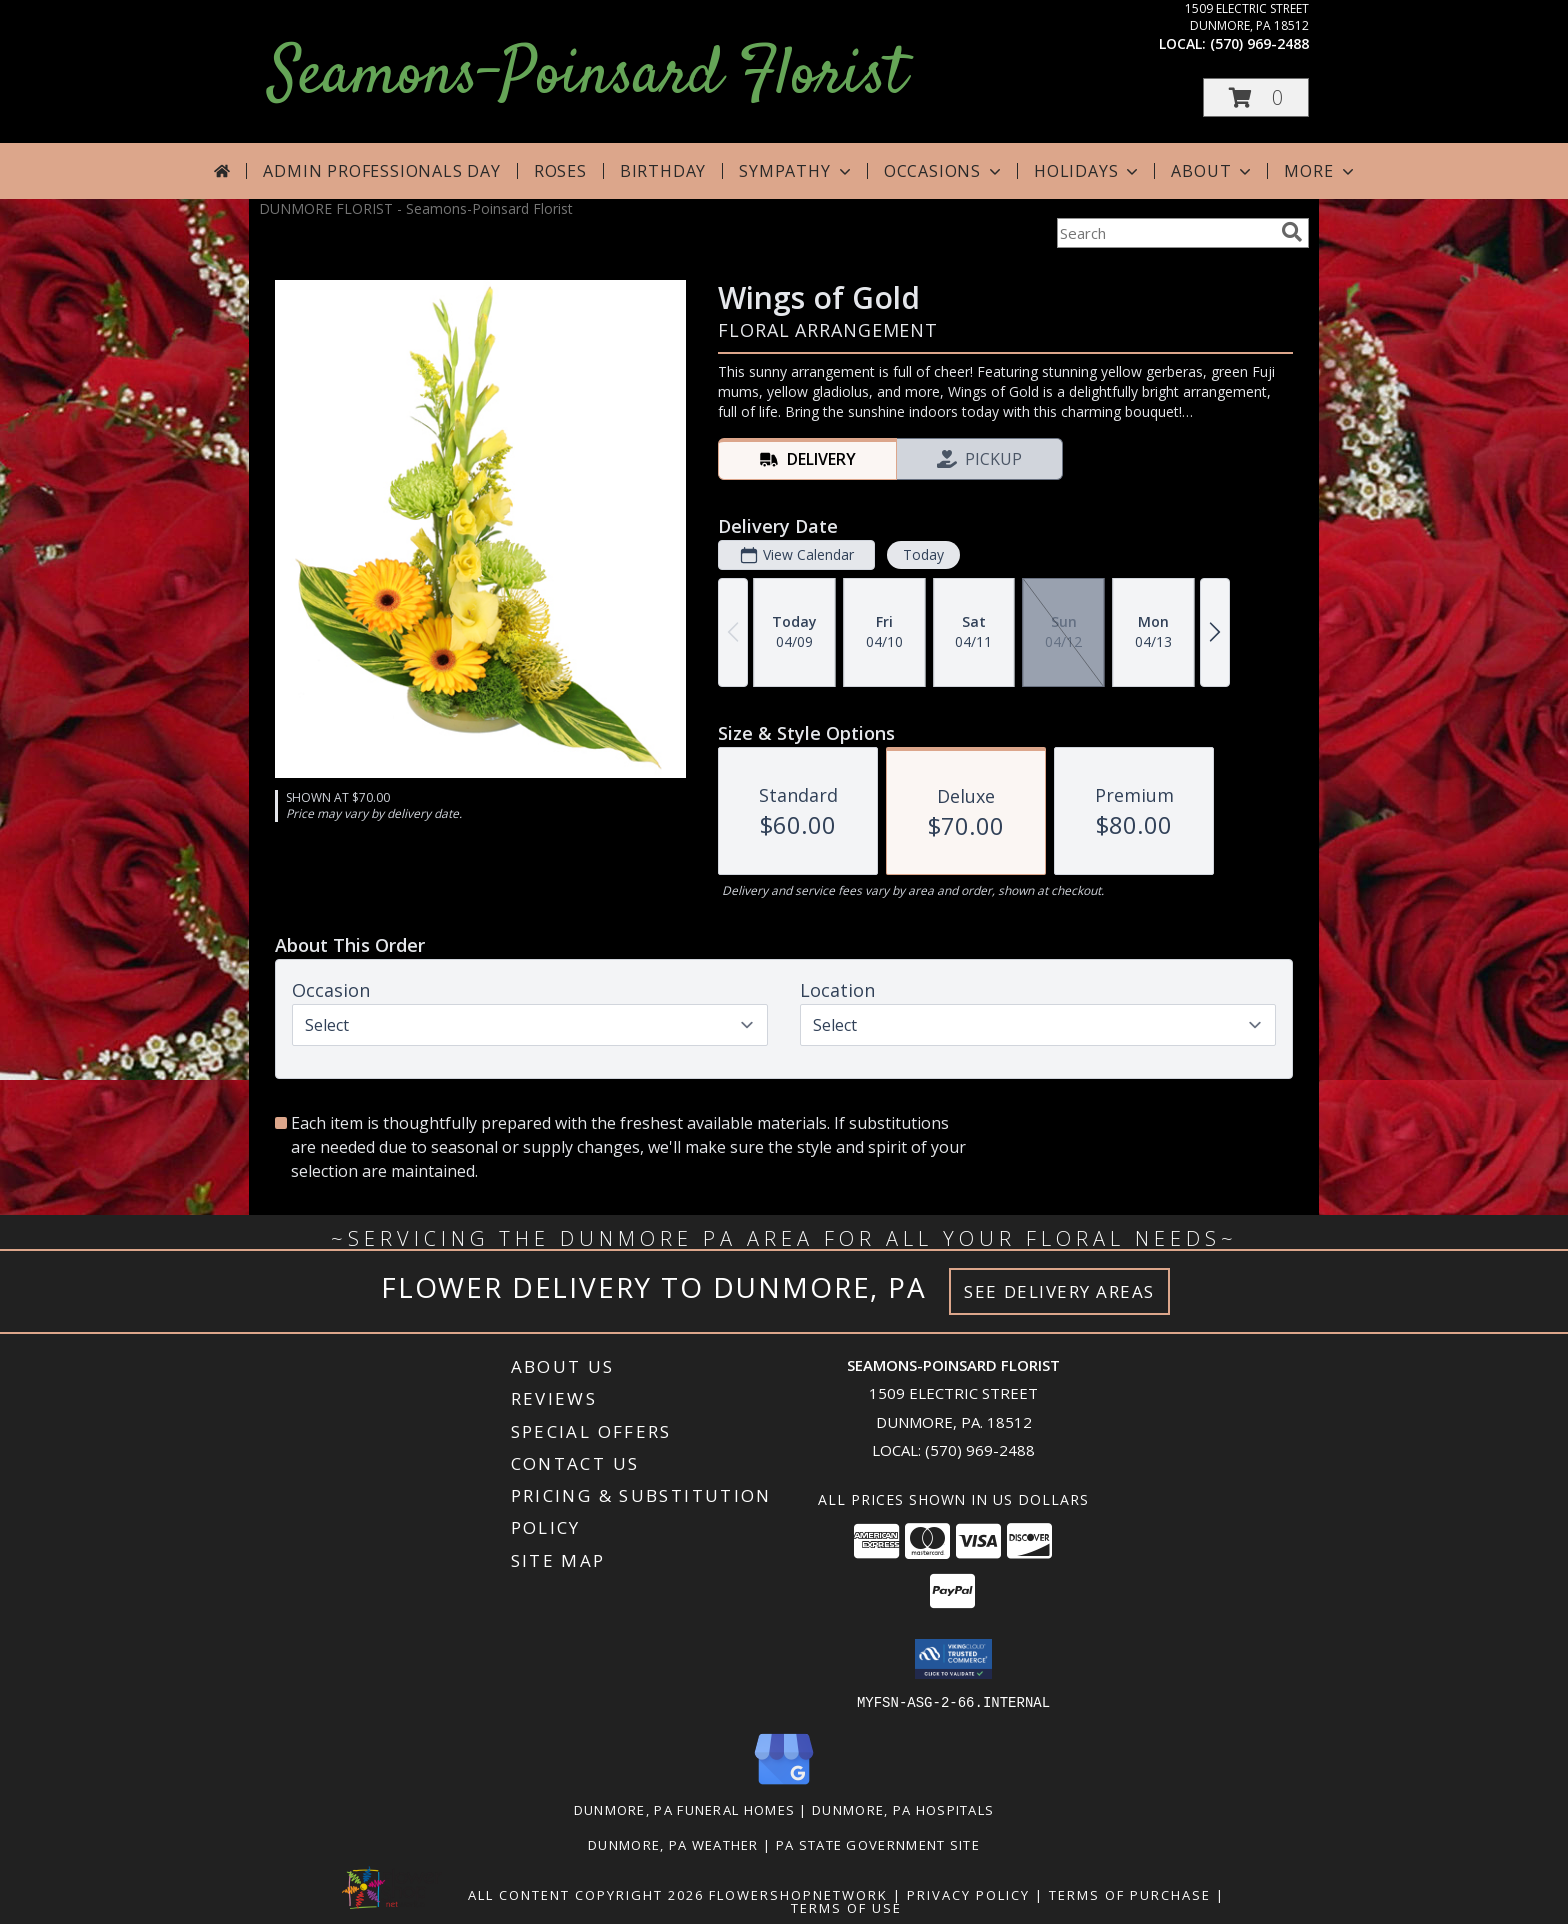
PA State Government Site (878, 1844)
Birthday (663, 171)
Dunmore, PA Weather (673, 1844)
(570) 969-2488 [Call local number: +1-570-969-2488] (1259, 43)
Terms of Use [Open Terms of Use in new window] (846, 1907)
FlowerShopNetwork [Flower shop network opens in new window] (798, 1894)
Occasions (944, 171)
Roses (560, 171)
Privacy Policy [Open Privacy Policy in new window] (968, 1894)
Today (923, 554)
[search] (1292, 232)
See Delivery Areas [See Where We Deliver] (1059, 1291)
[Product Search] (1165, 233)
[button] (1256, 97)
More (1320, 171)
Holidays (1088, 171)
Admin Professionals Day (381, 171)
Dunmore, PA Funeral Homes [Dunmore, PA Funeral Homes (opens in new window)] (685, 1809)
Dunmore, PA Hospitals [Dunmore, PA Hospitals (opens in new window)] (903, 1809)
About (1213, 171)
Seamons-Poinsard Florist (587, 76)
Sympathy (796, 171)
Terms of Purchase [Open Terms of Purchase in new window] (1130, 1894)
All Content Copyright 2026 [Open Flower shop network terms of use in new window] (586, 1894)
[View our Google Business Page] (784, 1784)
